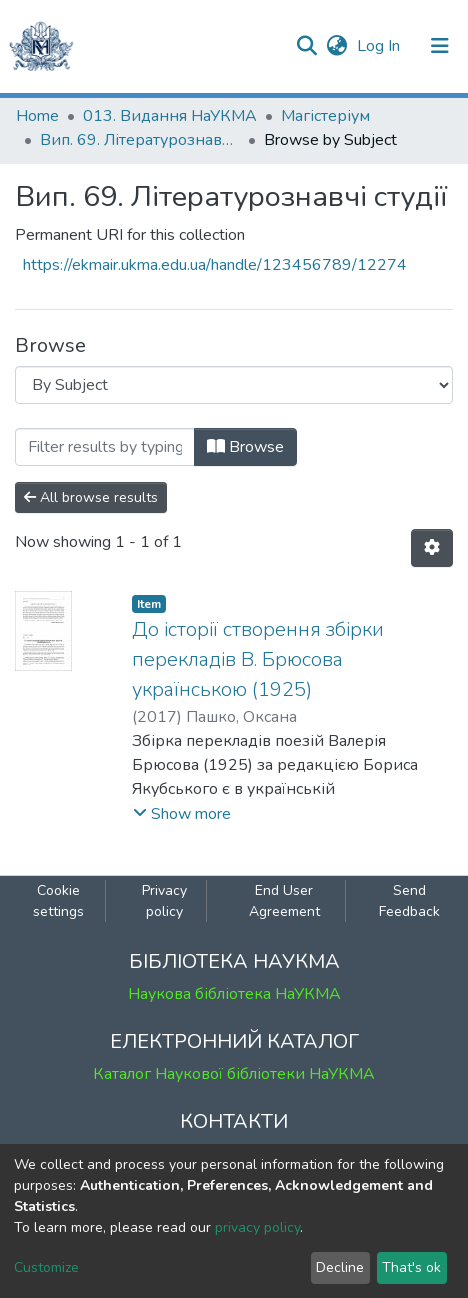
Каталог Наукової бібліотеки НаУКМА (234, 1074)
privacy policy (257, 1227)
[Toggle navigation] (440, 46)
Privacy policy (164, 901)
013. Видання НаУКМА (170, 116)
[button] (336, 46)
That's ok (411, 1267)
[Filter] (105, 447)
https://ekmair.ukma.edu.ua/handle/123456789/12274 (215, 265)
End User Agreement (284, 901)
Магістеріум (325, 116)
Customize (46, 1267)
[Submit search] (306, 46)
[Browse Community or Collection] (234, 385)
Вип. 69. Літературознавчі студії (140, 140)
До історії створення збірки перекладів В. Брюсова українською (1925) (258, 659)
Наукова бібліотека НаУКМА (234, 994)
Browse (245, 447)
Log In (380, 46)
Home (37, 116)
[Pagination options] (432, 548)
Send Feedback (409, 901)
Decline (340, 1267)
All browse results (91, 497)
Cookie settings (58, 901)
